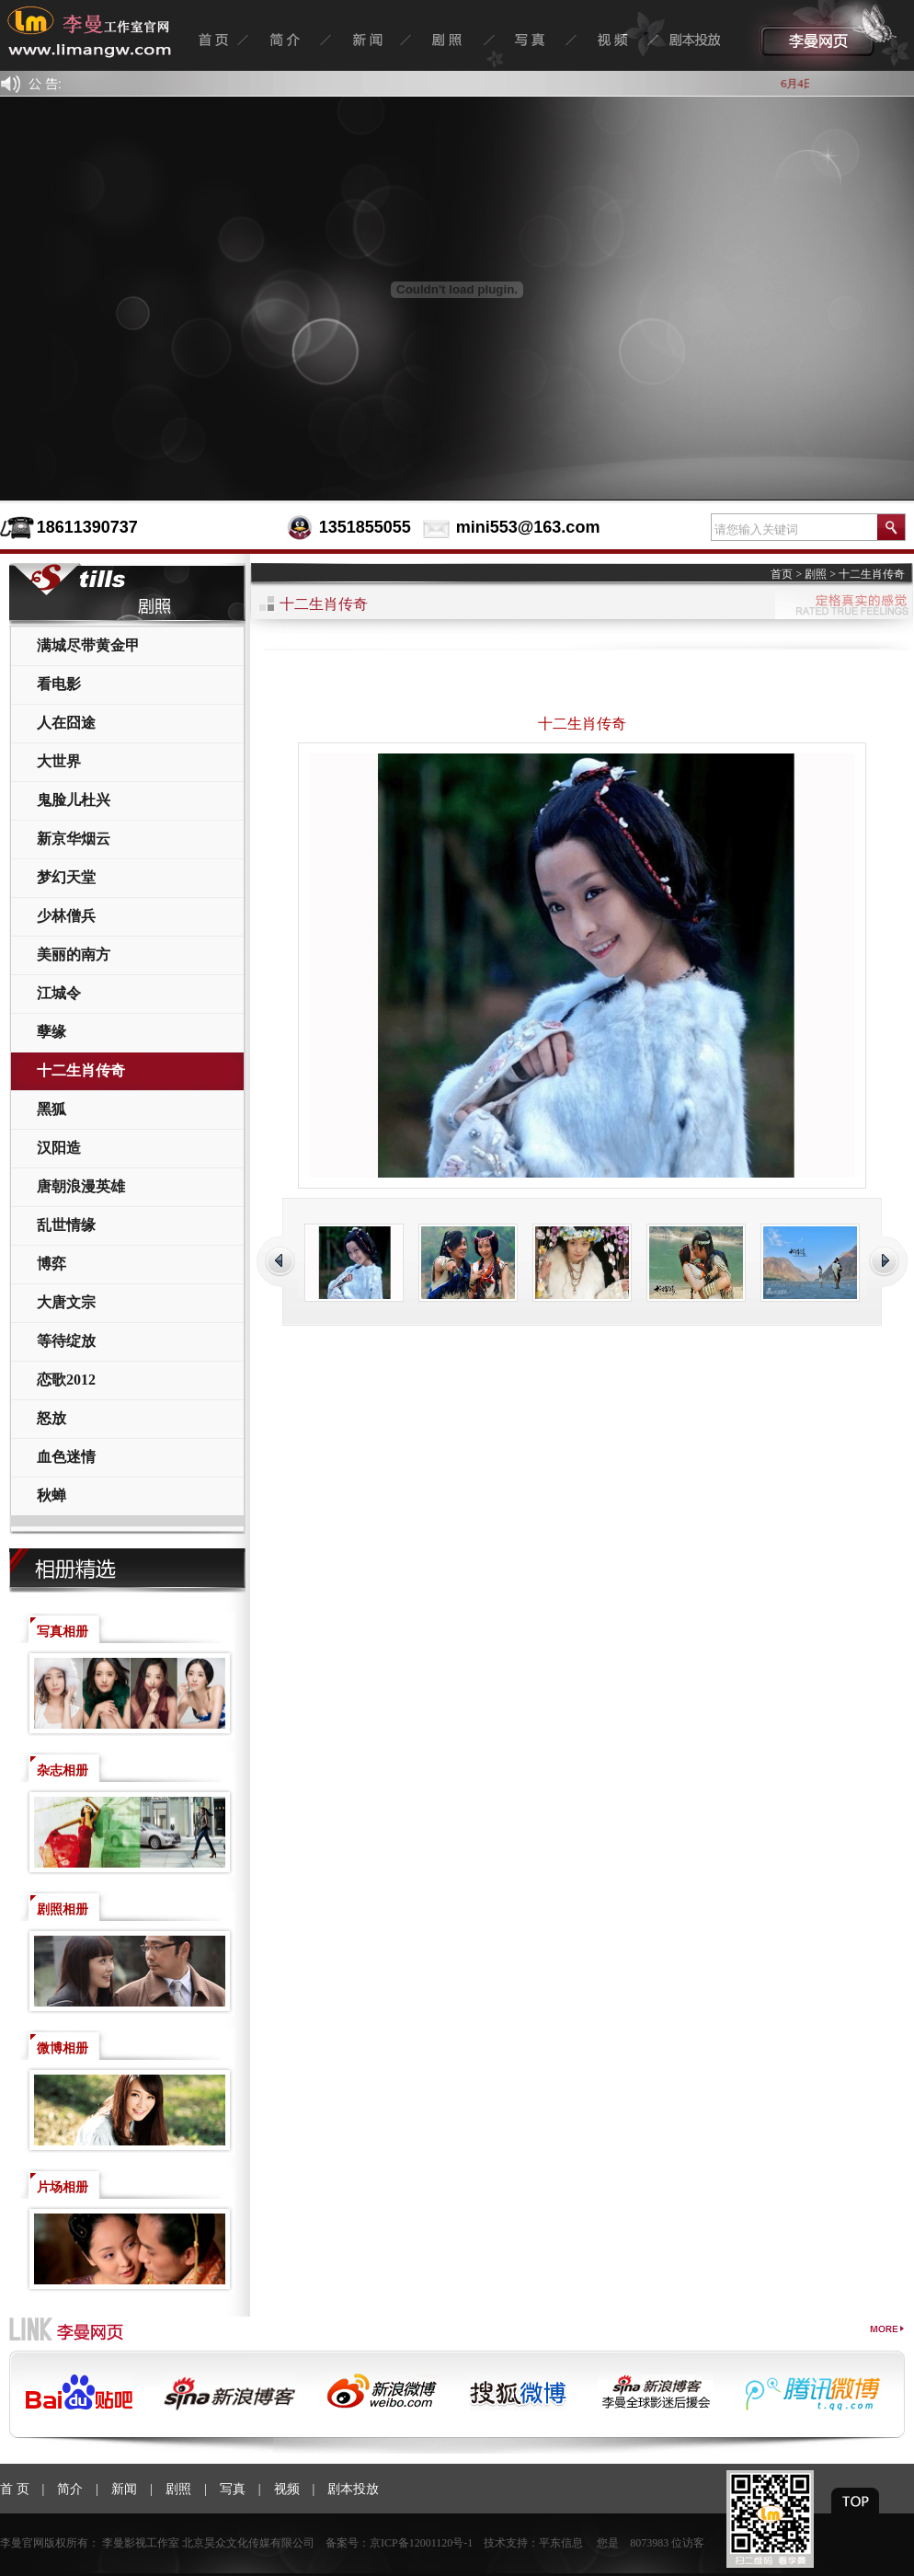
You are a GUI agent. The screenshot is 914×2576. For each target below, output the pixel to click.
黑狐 (51, 1109)
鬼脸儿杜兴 (73, 800)
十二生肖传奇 (81, 1070)
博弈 (51, 1263)
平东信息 (561, 2542)
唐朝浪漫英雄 (81, 1186)
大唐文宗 (66, 1302)
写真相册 (62, 1632)
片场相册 (62, 2187)
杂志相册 (62, 1770)
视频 (287, 2489)
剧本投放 (353, 2489)
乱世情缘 (66, 1225)
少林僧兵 (66, 916)
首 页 (14, 2489)
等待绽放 (66, 1341)
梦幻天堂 (66, 877)
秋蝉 (51, 1495)
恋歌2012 (66, 1379)
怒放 (51, 1418)
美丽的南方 (73, 954)
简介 (70, 2489)
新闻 (124, 2489)
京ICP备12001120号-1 (421, 2542)
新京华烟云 (73, 838)
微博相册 (62, 2048)
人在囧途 (66, 722)
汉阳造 (59, 1148)
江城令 (59, 993)
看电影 (59, 684)
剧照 (816, 574)
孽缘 (51, 1032)
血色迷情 (66, 1457)
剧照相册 (62, 1909)
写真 (233, 2489)
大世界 (59, 761)
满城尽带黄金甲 (88, 645)
